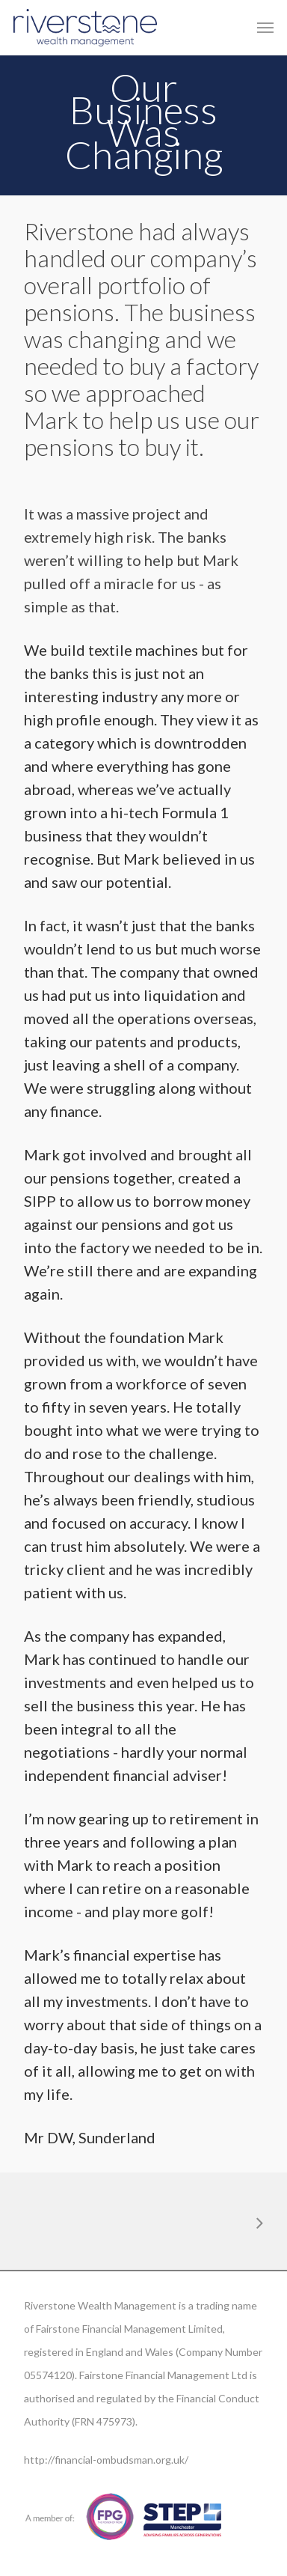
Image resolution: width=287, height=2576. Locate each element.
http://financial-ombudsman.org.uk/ (106, 2459)
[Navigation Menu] (265, 27)
